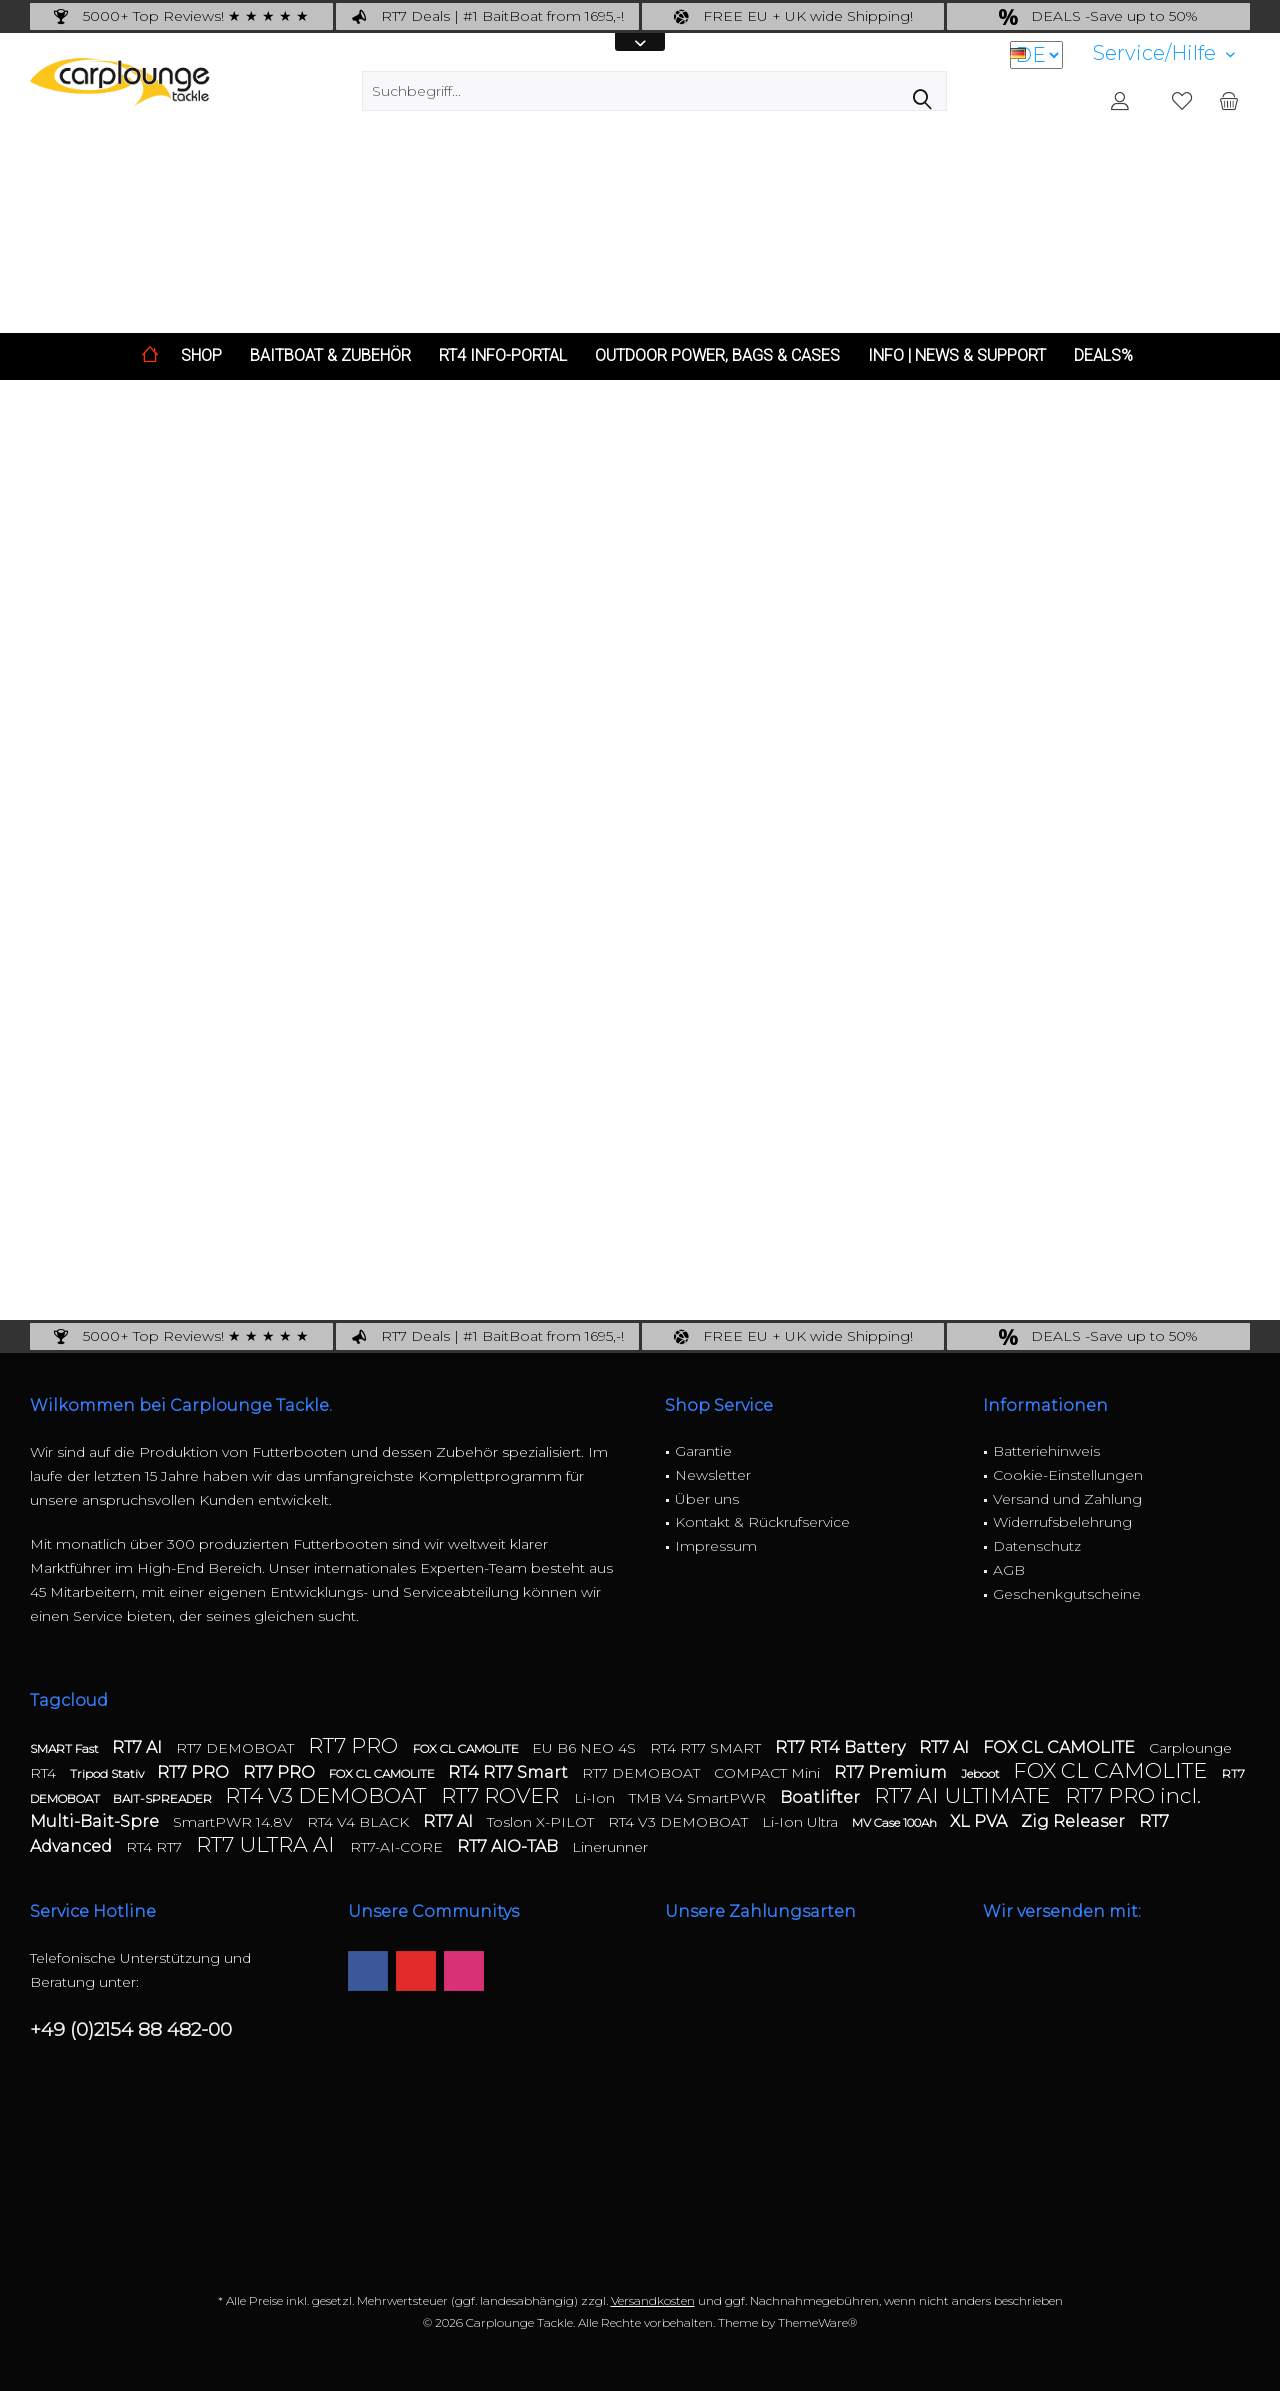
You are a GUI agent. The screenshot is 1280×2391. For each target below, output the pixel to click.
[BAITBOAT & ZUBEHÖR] (330, 356)
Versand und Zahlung (1067, 1499)
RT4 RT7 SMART (707, 1748)
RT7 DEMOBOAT (237, 1748)
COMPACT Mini (769, 1773)
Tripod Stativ (108, 1773)
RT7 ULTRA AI (268, 1844)
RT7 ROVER (502, 1795)
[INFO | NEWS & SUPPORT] (957, 356)
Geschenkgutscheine (1067, 1594)
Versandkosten (653, 2300)
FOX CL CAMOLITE (467, 1748)
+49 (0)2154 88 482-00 (131, 2029)
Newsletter (713, 1475)
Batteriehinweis (1046, 1451)
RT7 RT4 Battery (842, 1747)
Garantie (703, 1451)
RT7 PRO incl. (1133, 1795)
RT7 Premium (892, 1772)
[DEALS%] (1103, 356)
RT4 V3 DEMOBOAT (328, 1795)
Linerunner (610, 1847)
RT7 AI (139, 1747)
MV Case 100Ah (896, 1822)
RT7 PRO (355, 1745)
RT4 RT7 (156, 1847)
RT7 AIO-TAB (509, 1846)
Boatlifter (822, 1797)
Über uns (707, 1499)
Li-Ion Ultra (802, 1822)
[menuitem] (1164, 53)
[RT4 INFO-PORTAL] (503, 356)
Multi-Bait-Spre (96, 1821)
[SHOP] (201, 356)
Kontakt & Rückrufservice (762, 1522)
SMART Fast (66, 1748)
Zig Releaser (1075, 1821)
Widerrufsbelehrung (1062, 1522)
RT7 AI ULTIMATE (964, 1795)
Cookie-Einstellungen (1068, 1475)
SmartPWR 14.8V (235, 1822)
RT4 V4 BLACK (360, 1822)
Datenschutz (1037, 1546)
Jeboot (982, 1773)
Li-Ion (596, 1798)
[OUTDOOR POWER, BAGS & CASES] (717, 356)
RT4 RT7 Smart (510, 1772)
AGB (1009, 1570)
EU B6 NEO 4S (586, 1748)
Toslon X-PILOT (542, 1822)
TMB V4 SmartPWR (699, 1798)
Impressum (716, 1546)
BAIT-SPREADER (164, 1798)
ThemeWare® (817, 2322)
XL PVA (980, 1821)
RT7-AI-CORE (398, 1847)
